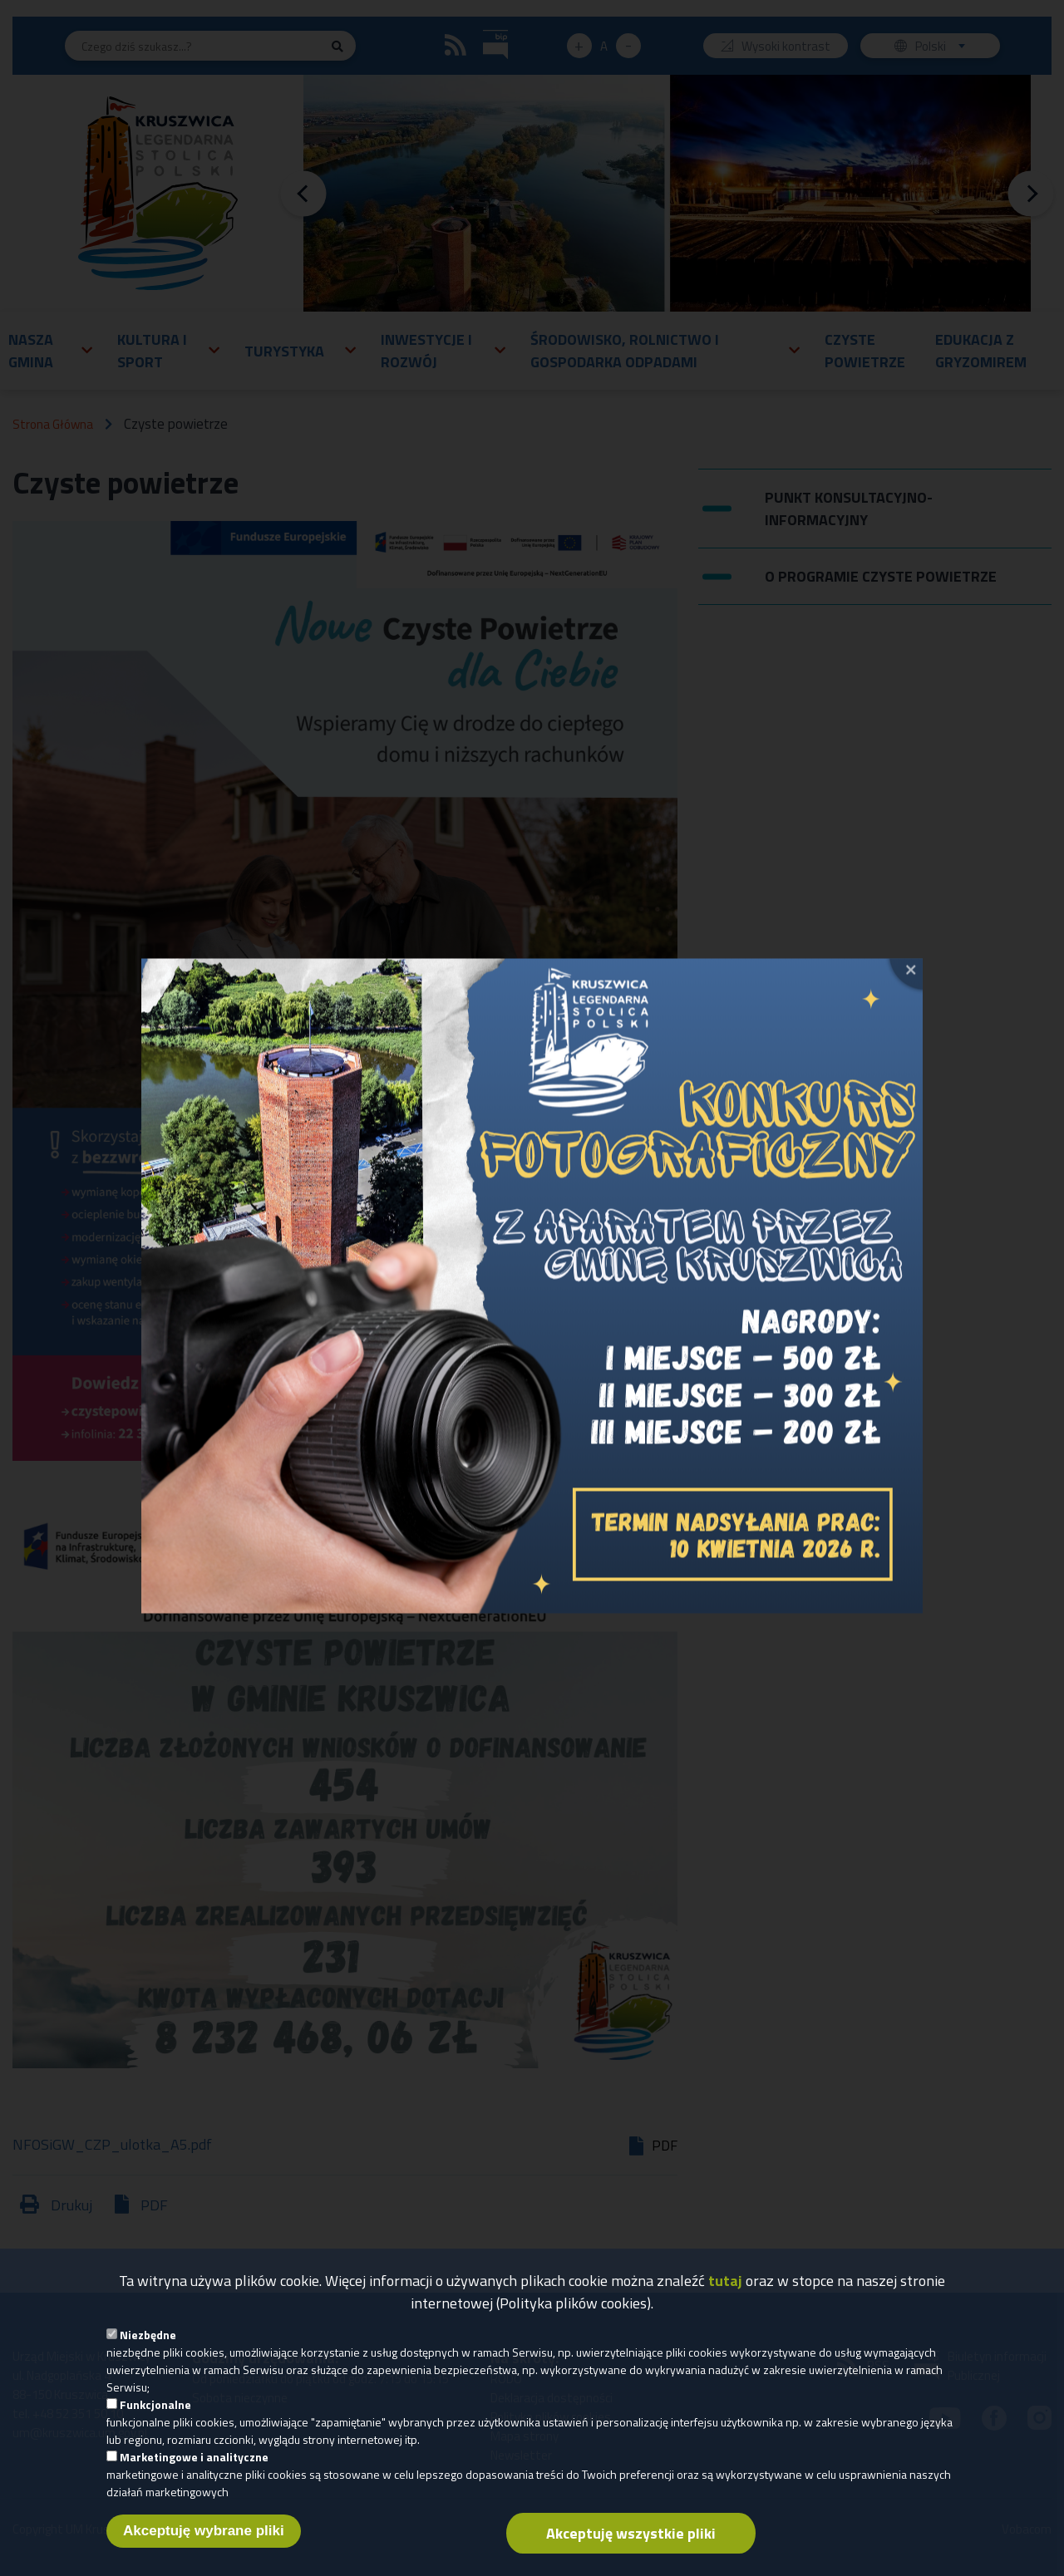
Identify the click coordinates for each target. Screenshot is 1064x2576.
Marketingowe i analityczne (194, 2465)
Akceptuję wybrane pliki (203, 2539)
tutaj (725, 2289)
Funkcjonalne (155, 2412)
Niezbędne (148, 2343)
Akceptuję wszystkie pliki (631, 2541)
